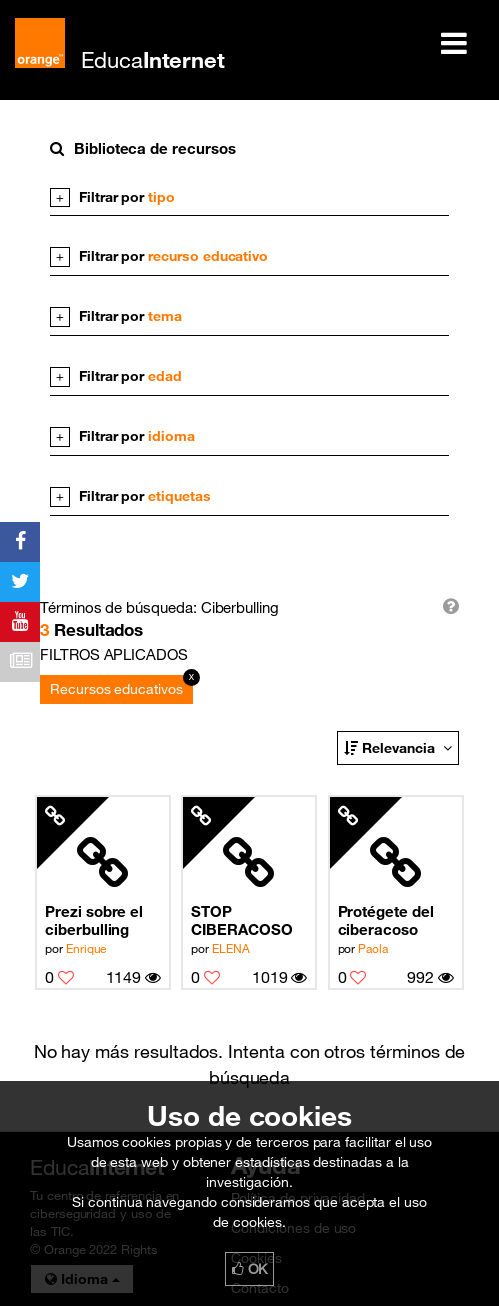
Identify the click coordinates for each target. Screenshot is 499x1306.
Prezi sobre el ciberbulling (94, 920)
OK (250, 1269)
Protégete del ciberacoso (386, 920)
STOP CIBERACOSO (241, 920)
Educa (153, 59)
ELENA (231, 948)
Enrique (86, 948)
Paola (373, 948)
